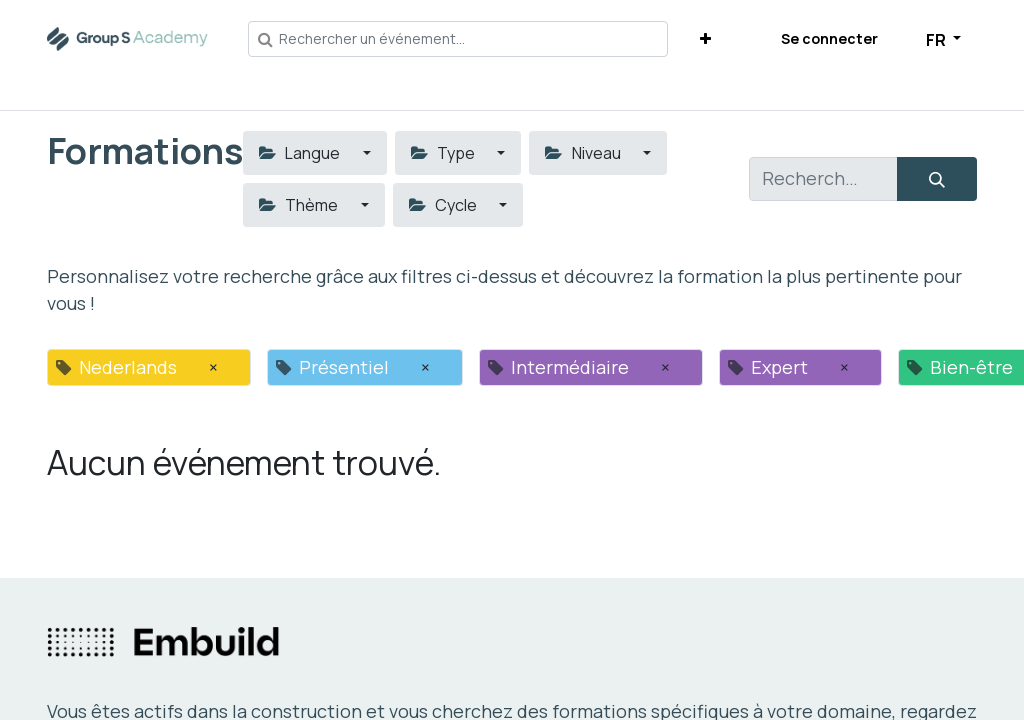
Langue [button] (301, 153)
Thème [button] (300, 205)
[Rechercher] (937, 179)
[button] (705, 38)
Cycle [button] (444, 205)
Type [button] (444, 153)
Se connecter (829, 38)
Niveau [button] (584, 153)
